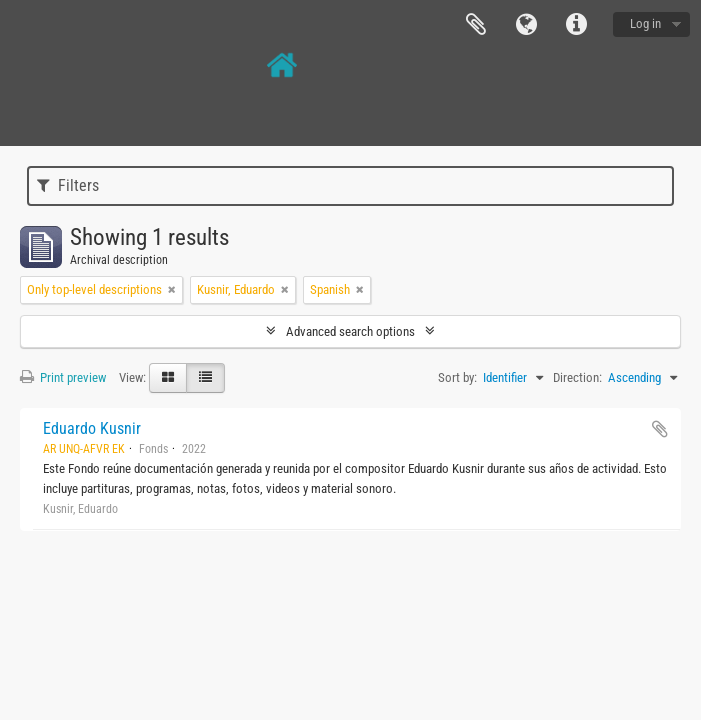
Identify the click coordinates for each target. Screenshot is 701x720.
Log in (645, 23)
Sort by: (457, 377)
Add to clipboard (660, 429)
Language (526, 25)
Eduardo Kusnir (92, 428)
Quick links (576, 25)
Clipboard (476, 25)
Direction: (577, 377)
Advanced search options (350, 331)
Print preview (63, 377)
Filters (68, 185)
